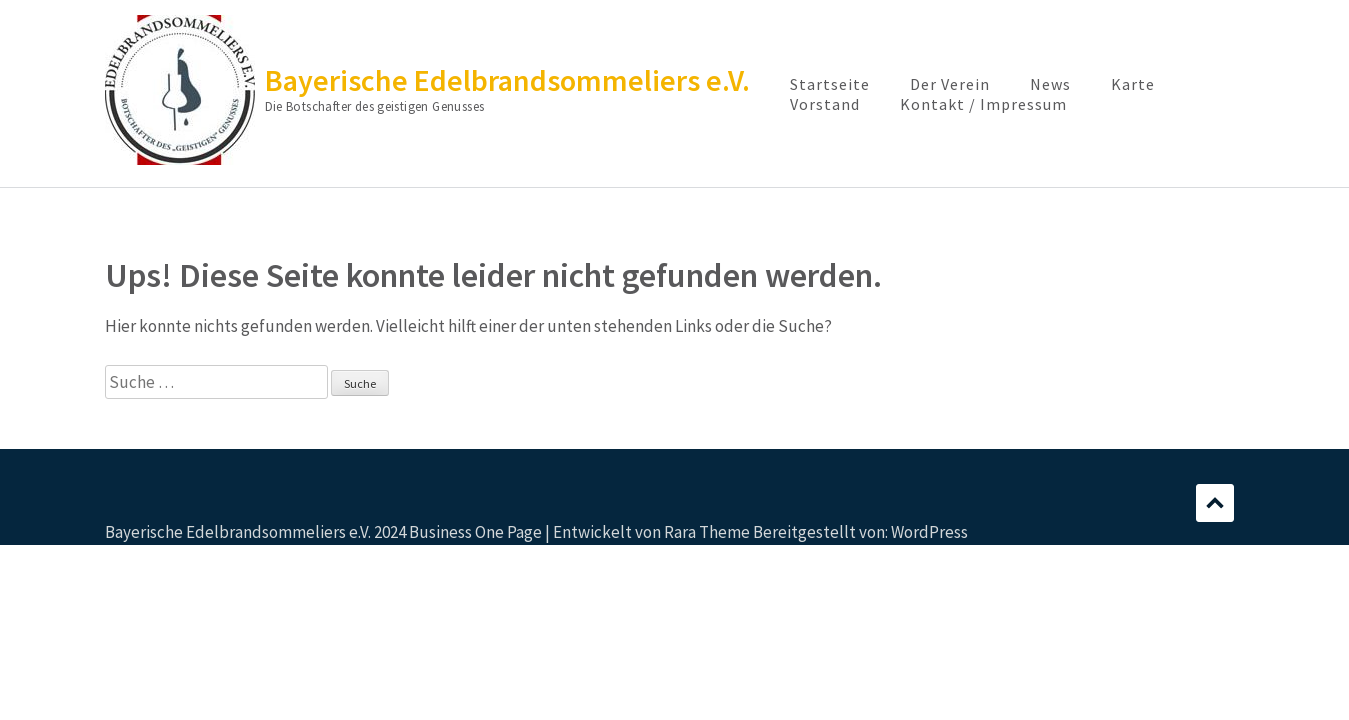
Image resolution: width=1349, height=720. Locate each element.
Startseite (830, 84)
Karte (1133, 84)
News (1050, 84)
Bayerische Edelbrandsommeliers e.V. (507, 80)
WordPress (929, 532)
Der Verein (950, 84)
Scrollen (1215, 503)
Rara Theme (707, 532)
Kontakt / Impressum (983, 104)
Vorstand (825, 104)
